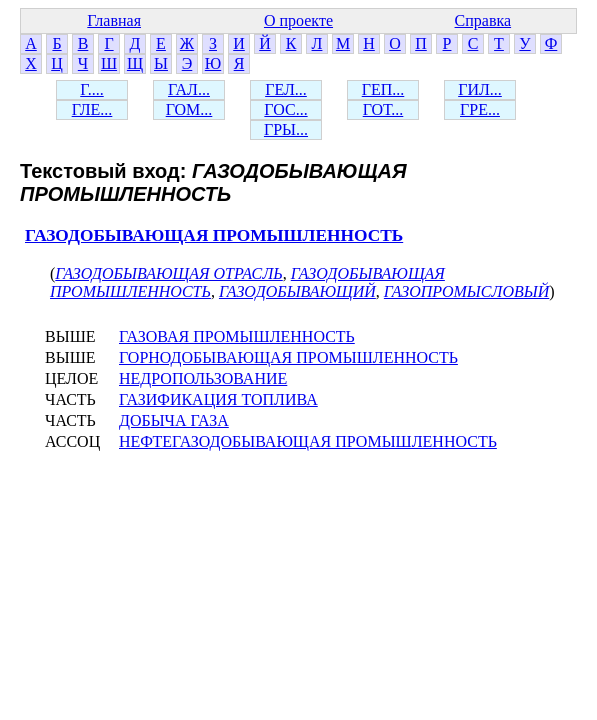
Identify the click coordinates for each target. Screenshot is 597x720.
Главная (114, 20)
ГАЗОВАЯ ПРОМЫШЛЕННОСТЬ (237, 336)
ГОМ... (189, 109)
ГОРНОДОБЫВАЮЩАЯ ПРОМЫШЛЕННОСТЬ (288, 357)
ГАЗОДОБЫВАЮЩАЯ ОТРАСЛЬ (168, 273)
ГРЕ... (480, 109)
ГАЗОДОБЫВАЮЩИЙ (297, 291)
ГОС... (285, 109)
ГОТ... (383, 109)
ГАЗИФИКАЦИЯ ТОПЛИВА (218, 399)
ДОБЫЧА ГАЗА (174, 420)
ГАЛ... (189, 89)
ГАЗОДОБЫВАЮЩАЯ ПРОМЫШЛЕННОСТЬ (214, 235)
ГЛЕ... (92, 109)
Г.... (91, 89)
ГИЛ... (480, 89)
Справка (483, 20)
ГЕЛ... (286, 89)
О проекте (298, 20)
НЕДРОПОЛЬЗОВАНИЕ (203, 378)
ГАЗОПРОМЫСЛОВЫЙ (466, 291)
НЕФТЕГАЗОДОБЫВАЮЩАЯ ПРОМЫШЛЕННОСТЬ (308, 441)
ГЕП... (383, 89)
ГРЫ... (286, 129)
